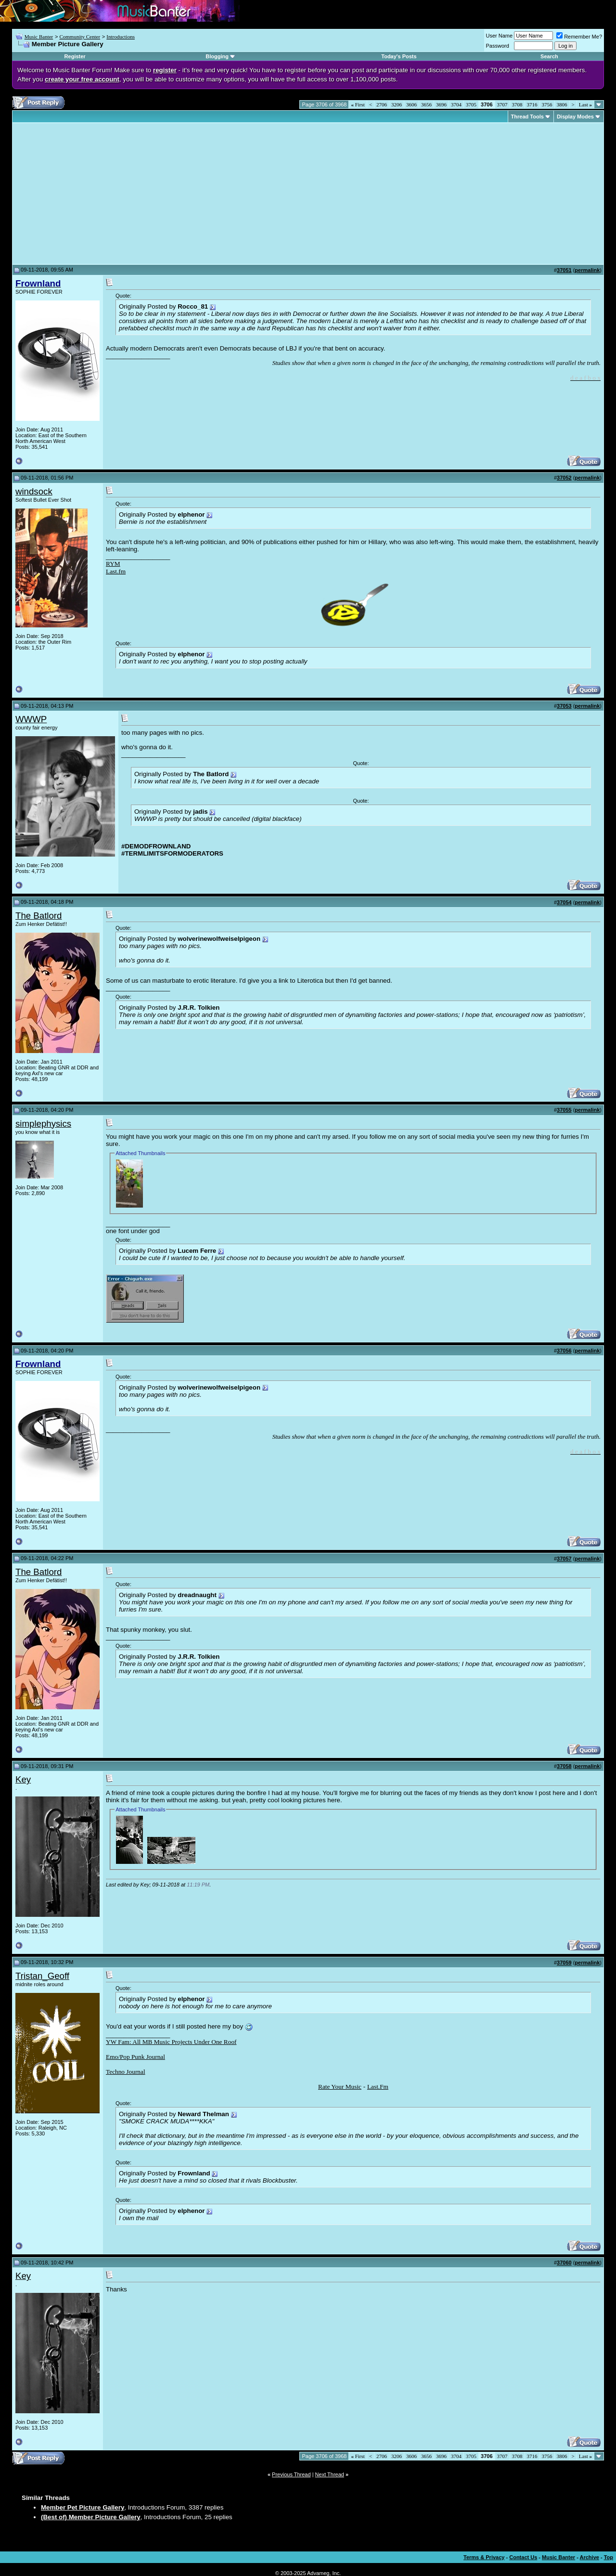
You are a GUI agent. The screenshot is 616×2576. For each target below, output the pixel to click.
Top (608, 2557)
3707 (502, 104)
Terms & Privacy (483, 2557)
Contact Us (523, 2557)
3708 (517, 104)
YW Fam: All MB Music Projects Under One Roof (171, 2041)
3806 (562, 104)
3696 (441, 104)
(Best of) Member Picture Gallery (91, 2517)
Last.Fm (377, 2086)
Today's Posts (398, 56)
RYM (113, 563)
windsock (33, 491)
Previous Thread (291, 2474)
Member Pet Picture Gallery (82, 2507)
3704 (456, 104)
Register (75, 56)
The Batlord (38, 916)
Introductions (120, 36)
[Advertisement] (96, 193)
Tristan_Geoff (42, 1976)
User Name (499, 36)
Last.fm (116, 571)
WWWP (31, 719)
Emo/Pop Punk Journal (135, 2056)
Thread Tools (527, 116)
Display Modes (575, 116)
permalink (587, 270)
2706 (381, 104)
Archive (589, 2557)
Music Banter (39, 36)
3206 (396, 104)
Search (549, 56)
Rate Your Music (339, 2086)
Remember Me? (579, 36)
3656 (426, 104)
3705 (471, 104)
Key (23, 1779)
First (357, 104)
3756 (547, 104)
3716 (532, 104)
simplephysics (43, 1124)
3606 (411, 104)
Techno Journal (125, 2071)
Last (585, 104)
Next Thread (329, 2474)
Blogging (217, 56)
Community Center (79, 36)
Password (497, 46)
